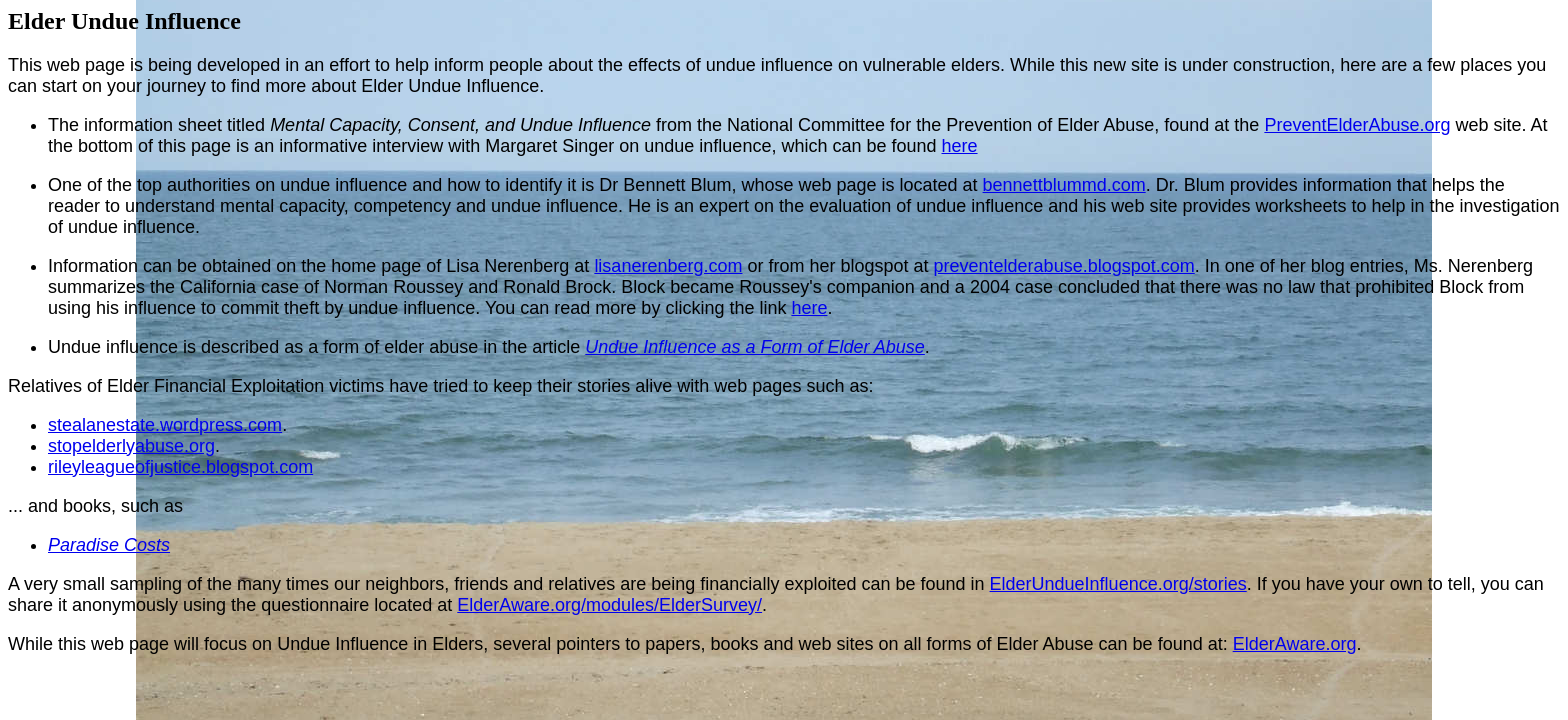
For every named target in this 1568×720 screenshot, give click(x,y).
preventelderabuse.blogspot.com (1064, 266)
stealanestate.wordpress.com (165, 425)
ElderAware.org (1295, 644)
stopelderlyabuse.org (131, 446)
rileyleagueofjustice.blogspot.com (180, 467)
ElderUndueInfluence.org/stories (1118, 584)
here (960, 146)
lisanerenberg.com (668, 266)
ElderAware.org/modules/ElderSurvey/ (609, 605)
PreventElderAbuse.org (1357, 125)
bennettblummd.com (1064, 185)
